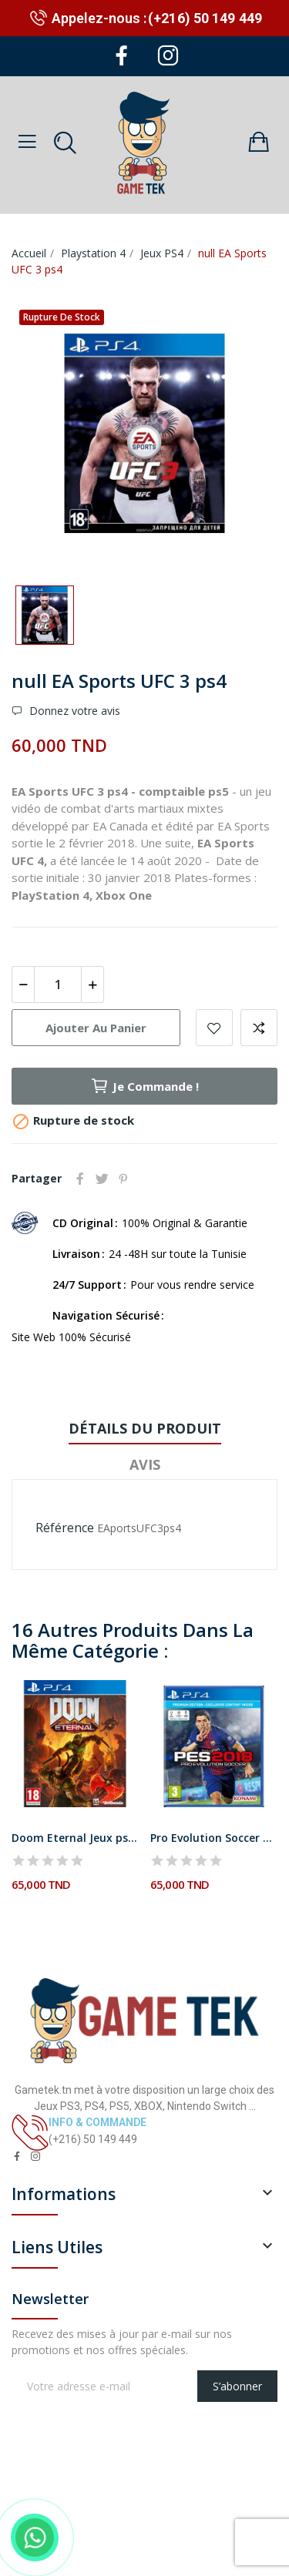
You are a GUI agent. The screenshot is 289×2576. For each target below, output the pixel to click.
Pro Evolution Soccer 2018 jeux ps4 (213, 1837)
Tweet (102, 1178)
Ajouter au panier (95, 1027)
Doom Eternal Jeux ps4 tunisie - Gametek (75, 1837)
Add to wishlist (214, 1027)
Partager (80, 1178)
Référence (64, 1527)
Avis (144, 1464)
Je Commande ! (144, 1086)
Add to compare (259, 1027)
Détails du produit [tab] (145, 1428)
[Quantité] (58, 984)
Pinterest (123, 1178)
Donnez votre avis (73, 711)
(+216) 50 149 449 (205, 18)
